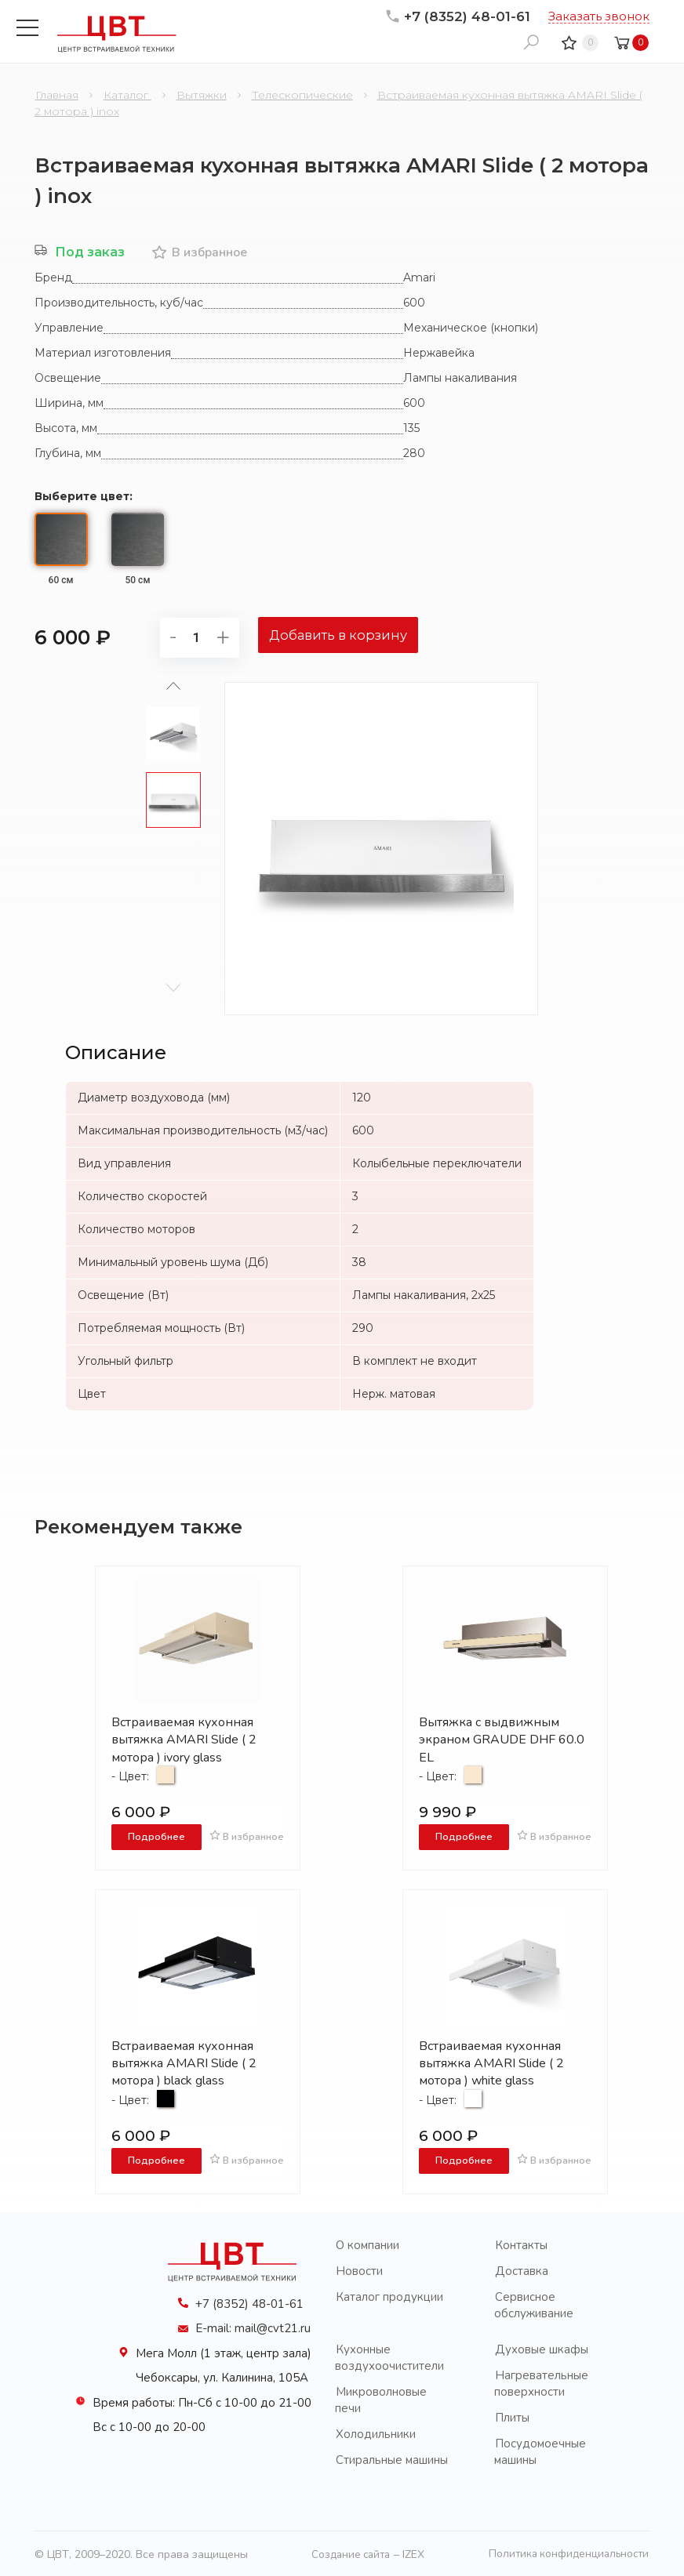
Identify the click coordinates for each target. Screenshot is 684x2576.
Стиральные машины (392, 2458)
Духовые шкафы (541, 2348)
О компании (367, 2243)
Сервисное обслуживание (533, 2304)
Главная (56, 95)
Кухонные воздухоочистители (389, 2356)
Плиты (512, 2416)
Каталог (127, 95)
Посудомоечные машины (540, 2450)
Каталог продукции (389, 2295)
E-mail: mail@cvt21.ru (253, 2327)
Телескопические (302, 95)
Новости (359, 2269)
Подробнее (156, 1835)
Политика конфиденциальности (565, 2552)
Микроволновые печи (381, 2398)
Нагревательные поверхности (541, 2382)
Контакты (521, 2243)
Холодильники (376, 2432)
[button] (173, 986)
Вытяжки (201, 95)
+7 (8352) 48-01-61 (458, 16)
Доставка (521, 2269)
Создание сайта (347, 2552)
